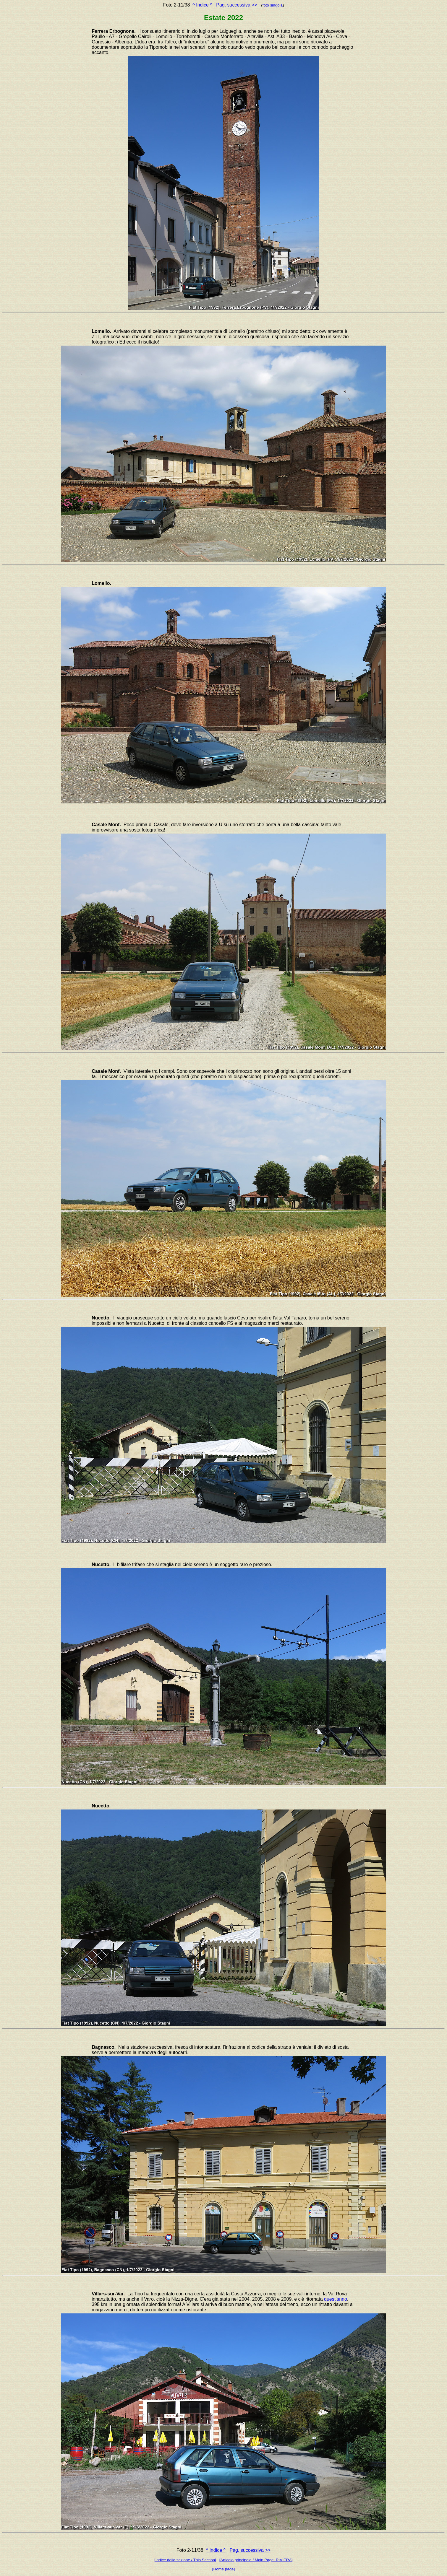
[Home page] (223, 2569)
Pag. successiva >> (236, 4)
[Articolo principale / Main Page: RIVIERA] (256, 2560)
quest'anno (335, 2299)
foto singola (273, 5)
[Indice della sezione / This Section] (185, 2560)
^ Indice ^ (202, 4)
